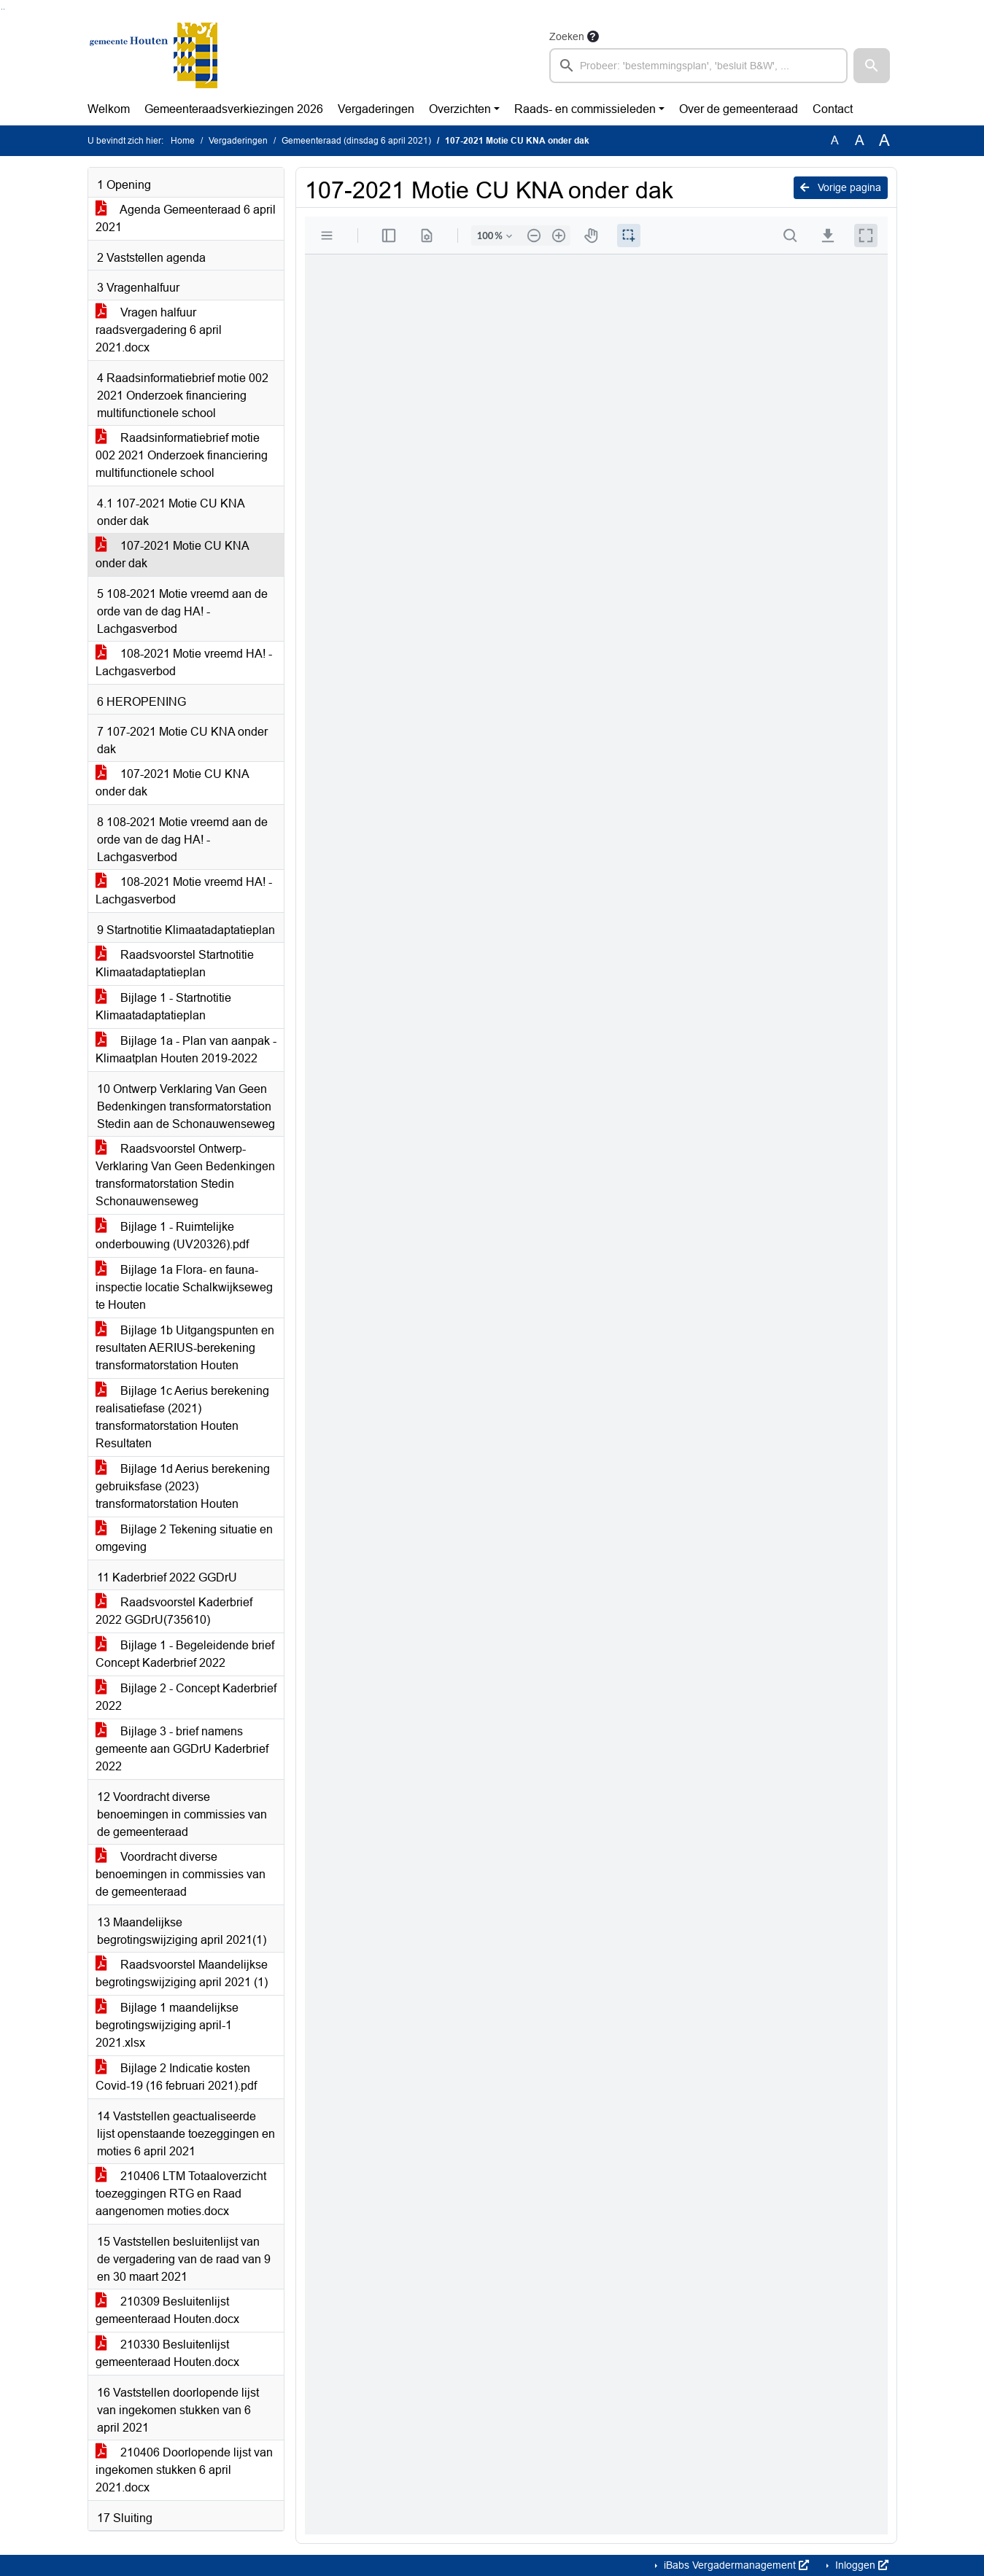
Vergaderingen (376, 109)
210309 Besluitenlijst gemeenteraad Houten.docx (167, 2310)
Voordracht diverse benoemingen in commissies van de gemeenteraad (181, 1874)
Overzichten (460, 109)
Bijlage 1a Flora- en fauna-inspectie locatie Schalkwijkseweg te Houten (184, 1287)
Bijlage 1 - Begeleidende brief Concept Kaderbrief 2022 (185, 1654)
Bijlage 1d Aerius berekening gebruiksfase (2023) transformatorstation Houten (183, 1486)
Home (183, 141)
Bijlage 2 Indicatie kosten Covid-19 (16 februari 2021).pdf (176, 2077)
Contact (833, 109)
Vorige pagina (840, 187)
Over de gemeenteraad (738, 109)
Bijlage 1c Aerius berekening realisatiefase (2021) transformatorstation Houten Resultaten (182, 1417)
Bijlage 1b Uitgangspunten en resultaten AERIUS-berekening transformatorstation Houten (185, 1347)
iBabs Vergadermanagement (735, 2565)
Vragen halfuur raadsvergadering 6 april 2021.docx (159, 330)
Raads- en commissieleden (585, 109)
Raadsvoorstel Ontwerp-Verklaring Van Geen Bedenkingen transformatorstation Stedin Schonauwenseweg (185, 1175)
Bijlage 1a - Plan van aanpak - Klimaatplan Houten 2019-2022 (186, 1050)
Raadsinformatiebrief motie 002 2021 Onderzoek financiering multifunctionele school (182, 455)
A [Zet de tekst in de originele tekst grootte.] (835, 140)
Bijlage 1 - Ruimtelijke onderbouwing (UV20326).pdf (172, 1235)
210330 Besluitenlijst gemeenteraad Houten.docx (167, 2353)
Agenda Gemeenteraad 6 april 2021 (186, 218)
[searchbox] (698, 65)
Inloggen (860, 2565)
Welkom (109, 109)
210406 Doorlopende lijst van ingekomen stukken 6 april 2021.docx (184, 2470)
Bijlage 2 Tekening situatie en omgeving (184, 1538)
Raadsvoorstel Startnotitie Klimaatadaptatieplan (175, 963)
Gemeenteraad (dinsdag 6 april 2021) (356, 141)
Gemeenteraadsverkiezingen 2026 (233, 109)
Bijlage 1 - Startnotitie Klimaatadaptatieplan (163, 1007)
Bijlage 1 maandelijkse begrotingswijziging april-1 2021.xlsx (167, 2025)
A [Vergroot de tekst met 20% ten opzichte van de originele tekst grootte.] (859, 140)
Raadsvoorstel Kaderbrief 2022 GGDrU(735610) (174, 1611)
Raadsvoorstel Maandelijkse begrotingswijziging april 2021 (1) (182, 1973)
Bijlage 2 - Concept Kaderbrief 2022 (186, 1697)
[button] (871, 65)
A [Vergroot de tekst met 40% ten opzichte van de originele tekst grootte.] (884, 140)
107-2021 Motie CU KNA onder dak (172, 554)
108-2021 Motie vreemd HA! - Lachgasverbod (184, 662)
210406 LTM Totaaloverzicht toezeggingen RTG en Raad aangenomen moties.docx (181, 2193)
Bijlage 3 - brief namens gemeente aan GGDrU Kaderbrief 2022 (182, 1749)
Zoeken (566, 36)
